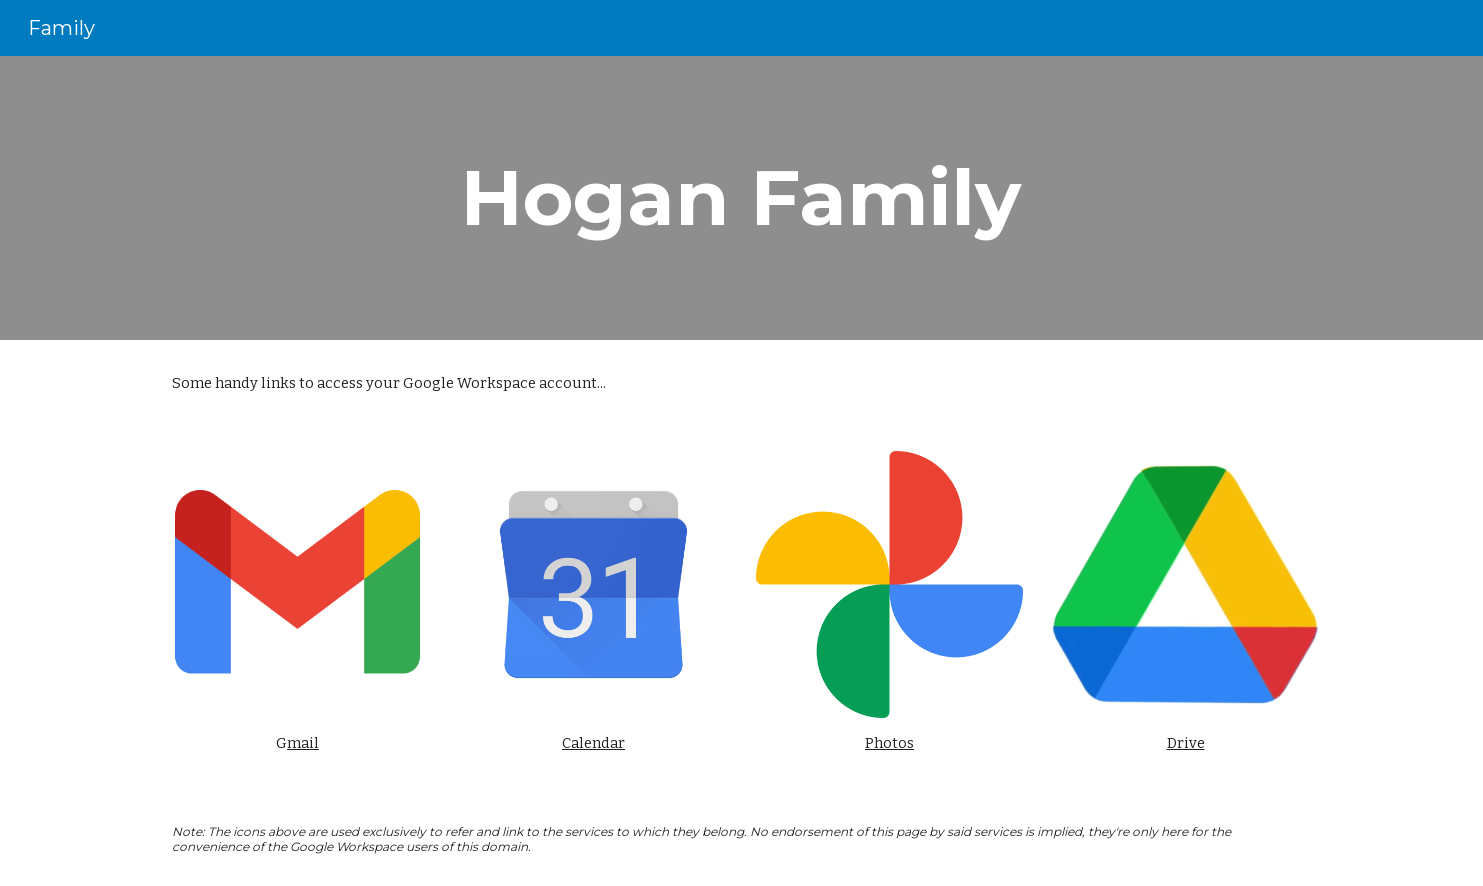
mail (303, 743)
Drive (1186, 743)
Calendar (593, 743)
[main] (742, 198)
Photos (889, 743)
